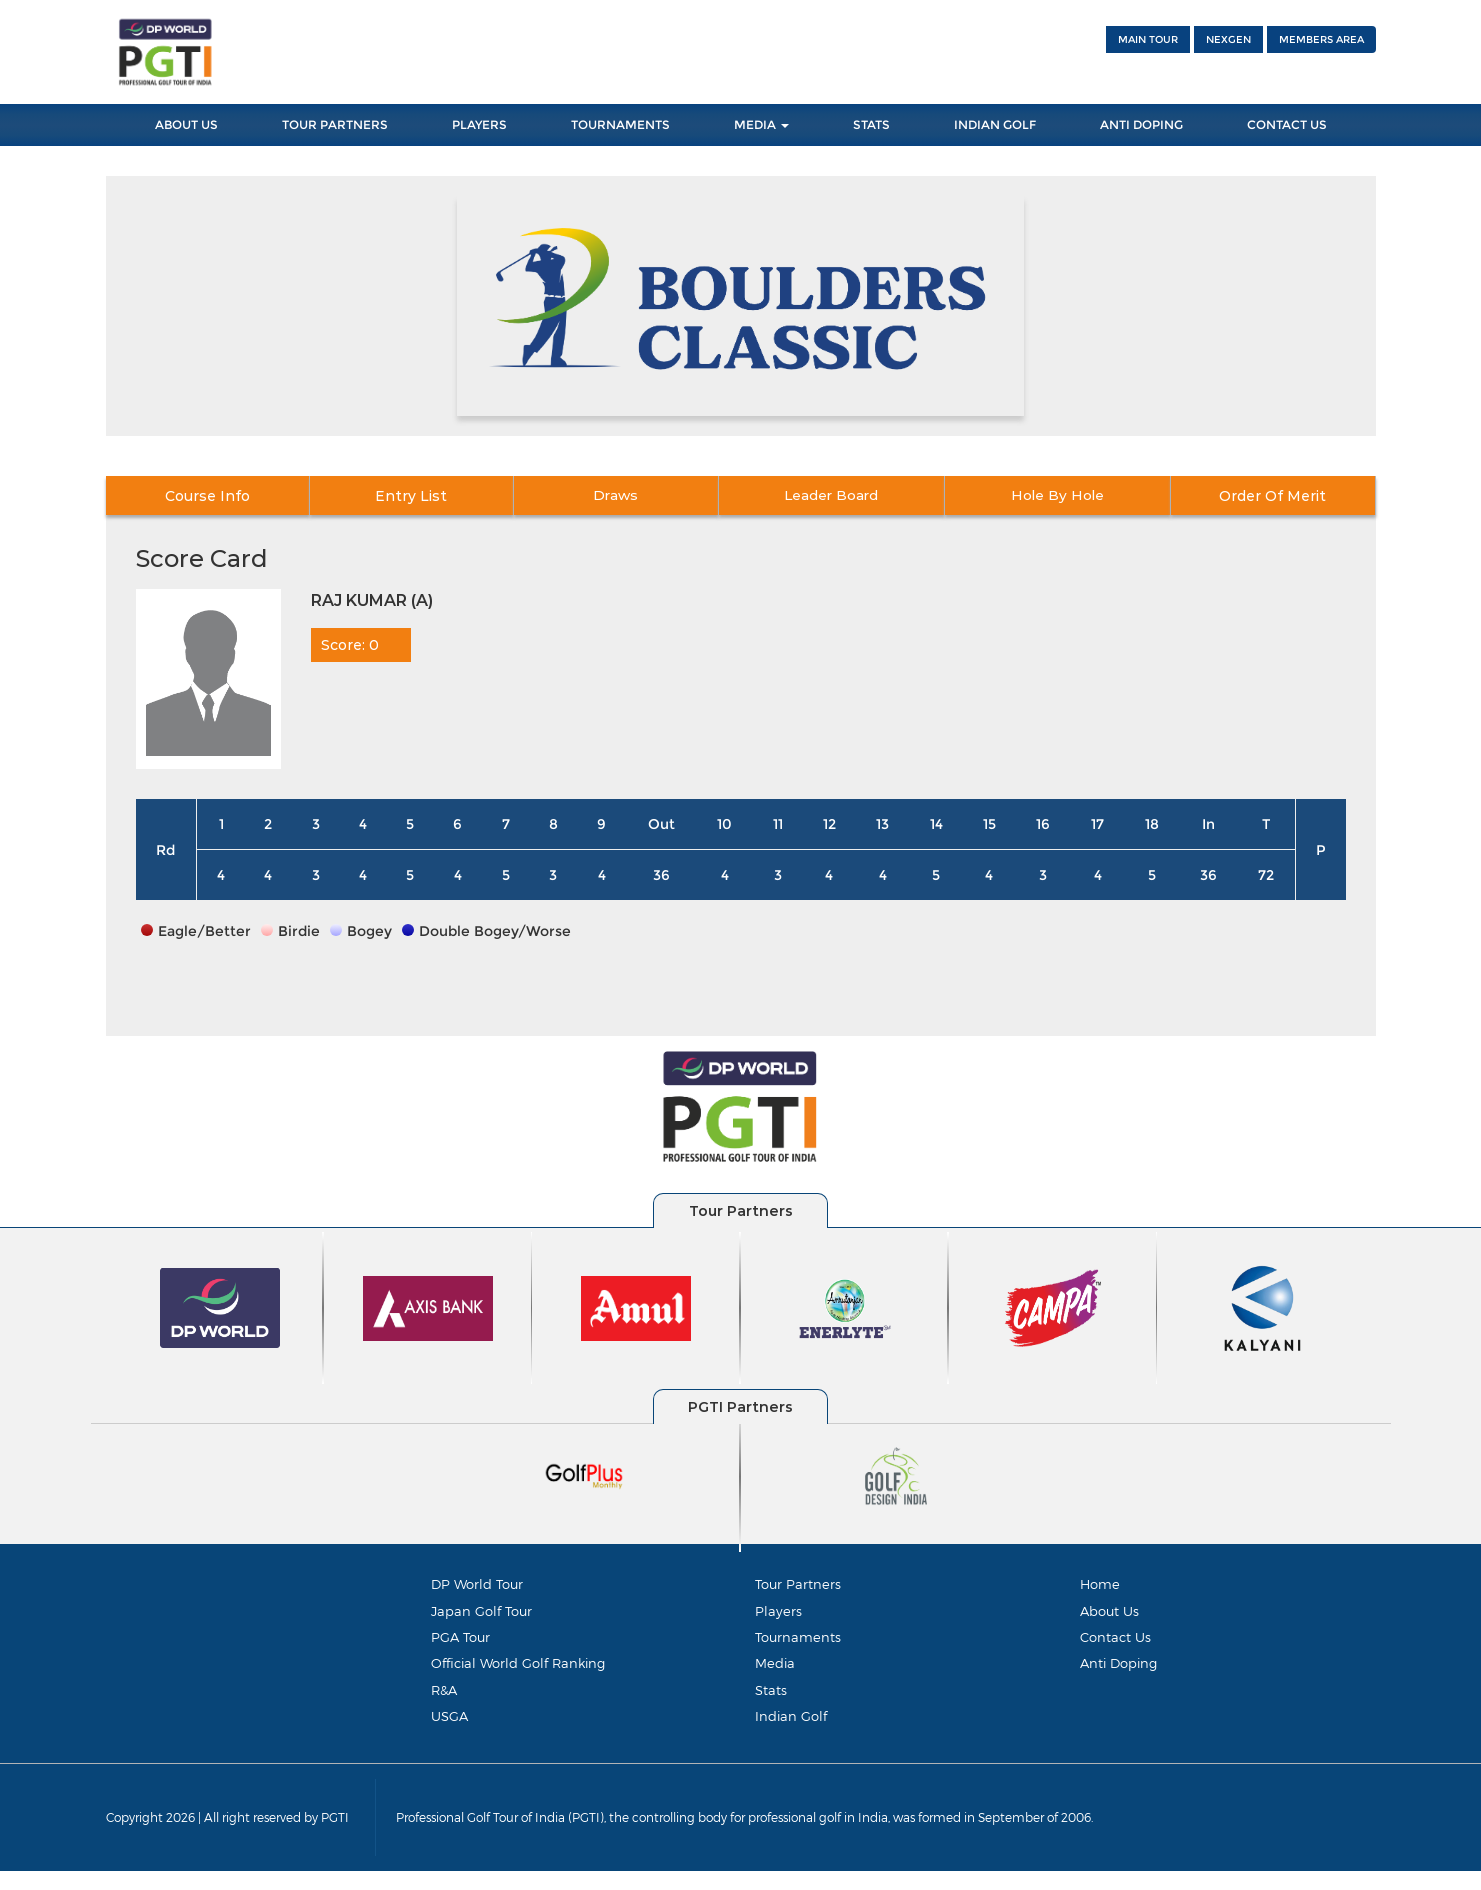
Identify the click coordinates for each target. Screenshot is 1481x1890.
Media (761, 124)
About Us (186, 124)
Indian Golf (995, 124)
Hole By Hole (1057, 496)
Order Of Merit (1269, 496)
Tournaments (620, 124)
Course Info (210, 496)
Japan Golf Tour (481, 1614)
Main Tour (1148, 39)
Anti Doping (1141, 124)
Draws (634, 496)
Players (479, 124)
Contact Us (1287, 124)
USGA (449, 1732)
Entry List (423, 496)
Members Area (1321, 39)
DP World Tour (477, 1584)
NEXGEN (1228, 39)
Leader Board (845, 496)
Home (1100, 1584)
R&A (444, 1702)
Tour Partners (335, 124)
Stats (871, 124)
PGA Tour (460, 1643)
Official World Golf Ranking (518, 1673)
